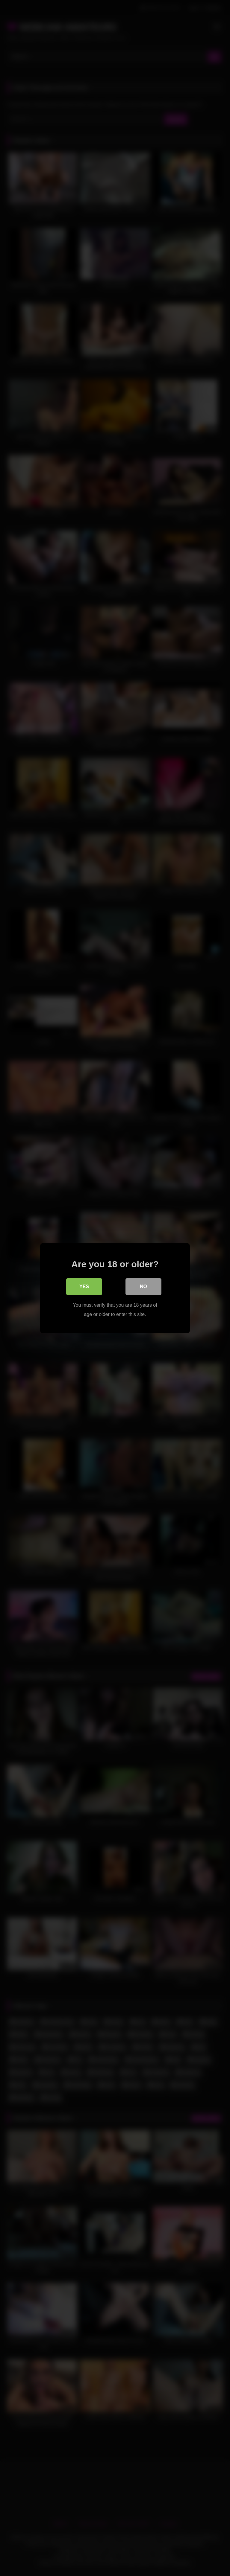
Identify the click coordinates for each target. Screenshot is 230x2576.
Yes (84, 1286)
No (143, 1286)
